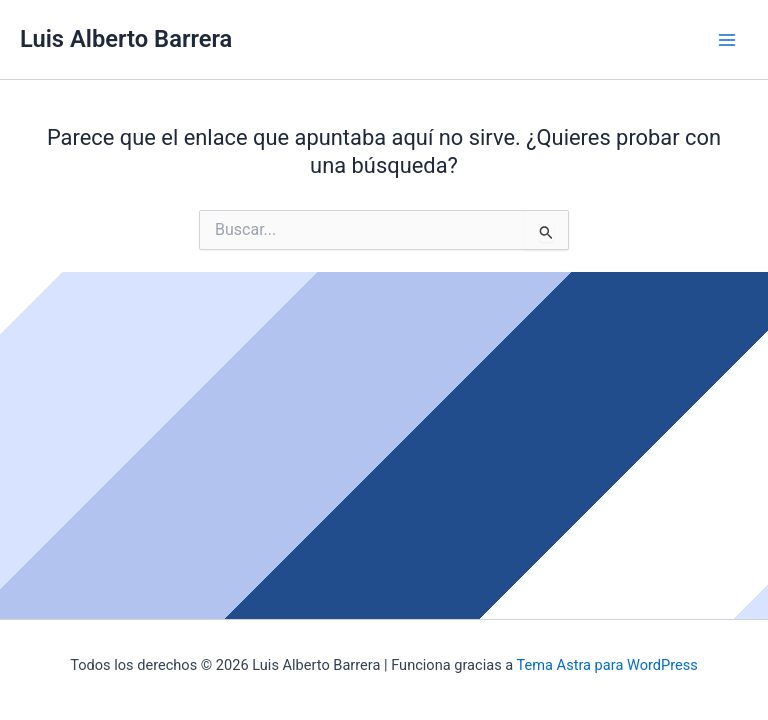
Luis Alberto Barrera (126, 39)
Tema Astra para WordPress (607, 665)
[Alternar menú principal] (727, 40)
